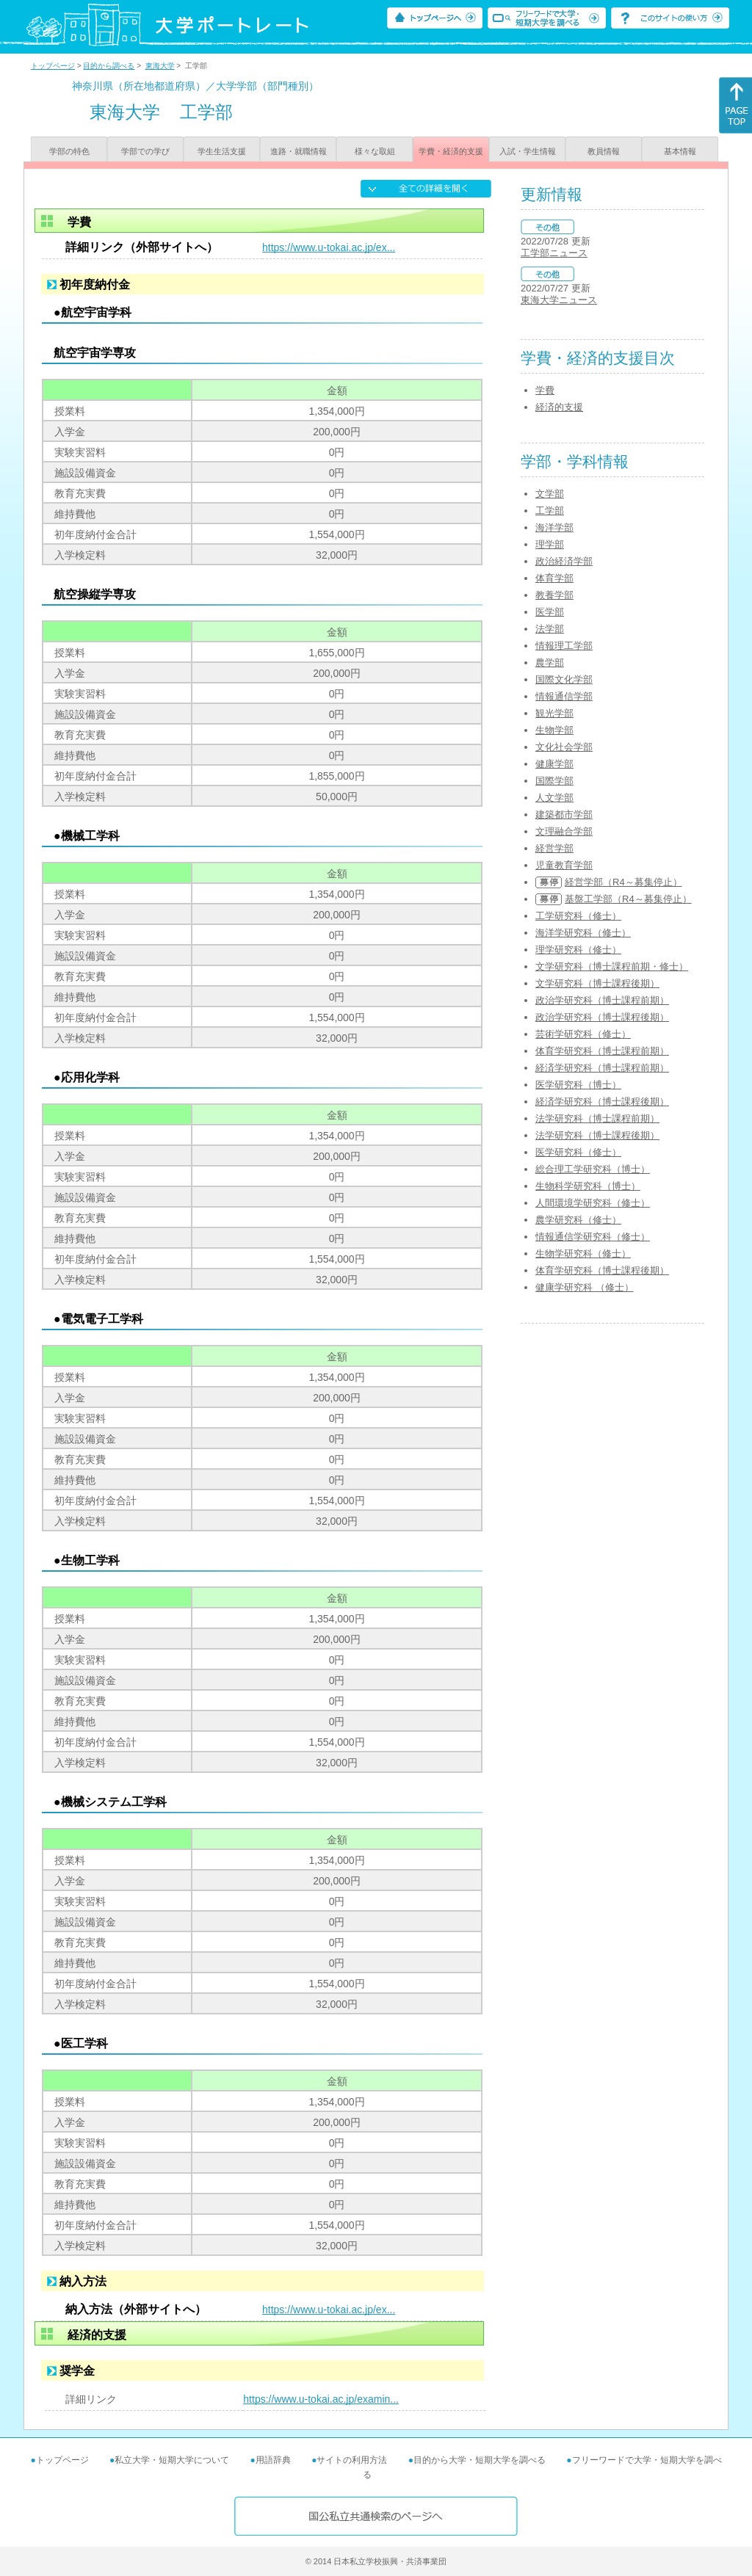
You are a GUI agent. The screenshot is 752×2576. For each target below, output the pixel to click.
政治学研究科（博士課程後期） (602, 1017)
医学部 (549, 611)
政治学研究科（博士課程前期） (602, 1000)
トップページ (53, 66)
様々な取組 (375, 151)
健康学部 (554, 763)
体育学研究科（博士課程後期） (602, 1270)
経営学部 (554, 848)
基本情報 (680, 151)
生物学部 (554, 730)
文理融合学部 (564, 831)
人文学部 (554, 797)
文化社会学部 (564, 746)
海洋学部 (554, 527)
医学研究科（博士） (578, 1084)
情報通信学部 (564, 696)
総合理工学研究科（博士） (592, 1169)
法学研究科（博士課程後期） (597, 1135)
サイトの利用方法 (352, 2460)
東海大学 (160, 66)
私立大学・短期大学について (172, 2460)
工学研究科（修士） (578, 915)
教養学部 (554, 595)
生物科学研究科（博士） (587, 1185)
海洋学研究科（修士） (583, 932)
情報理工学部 (564, 645)
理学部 (549, 544)
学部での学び (145, 151)
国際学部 (554, 780)
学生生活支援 (222, 151)
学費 (544, 390)
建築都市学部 (564, 814)
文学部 (549, 493)
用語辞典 (273, 2460)
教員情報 (604, 151)
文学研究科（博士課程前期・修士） (611, 966)
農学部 (549, 662)
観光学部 (554, 713)
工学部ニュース (554, 252)
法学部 (549, 628)
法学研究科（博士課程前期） (597, 1118)
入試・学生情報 (527, 151)
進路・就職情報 (298, 151)
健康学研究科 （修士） (584, 1287)
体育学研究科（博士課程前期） (602, 1050)
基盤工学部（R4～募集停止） (628, 898)
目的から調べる (108, 66)
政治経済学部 (564, 561)
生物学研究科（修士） (583, 1253)
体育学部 (554, 578)
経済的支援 (559, 407)
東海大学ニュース (559, 299)
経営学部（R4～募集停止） (623, 882)
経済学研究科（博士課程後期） (602, 1101)
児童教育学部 (564, 865)
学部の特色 (69, 151)
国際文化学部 (564, 679)
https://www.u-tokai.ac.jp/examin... (321, 2399)
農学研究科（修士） (578, 1219)
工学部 (549, 510)
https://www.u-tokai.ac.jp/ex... (328, 247)
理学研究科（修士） (578, 949)
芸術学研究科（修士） (583, 1034)
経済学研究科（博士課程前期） (602, 1067)
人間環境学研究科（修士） (592, 1202)
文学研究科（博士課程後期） (597, 983)
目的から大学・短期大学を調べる (479, 2460)
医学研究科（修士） (578, 1152)
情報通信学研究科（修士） (592, 1236)
